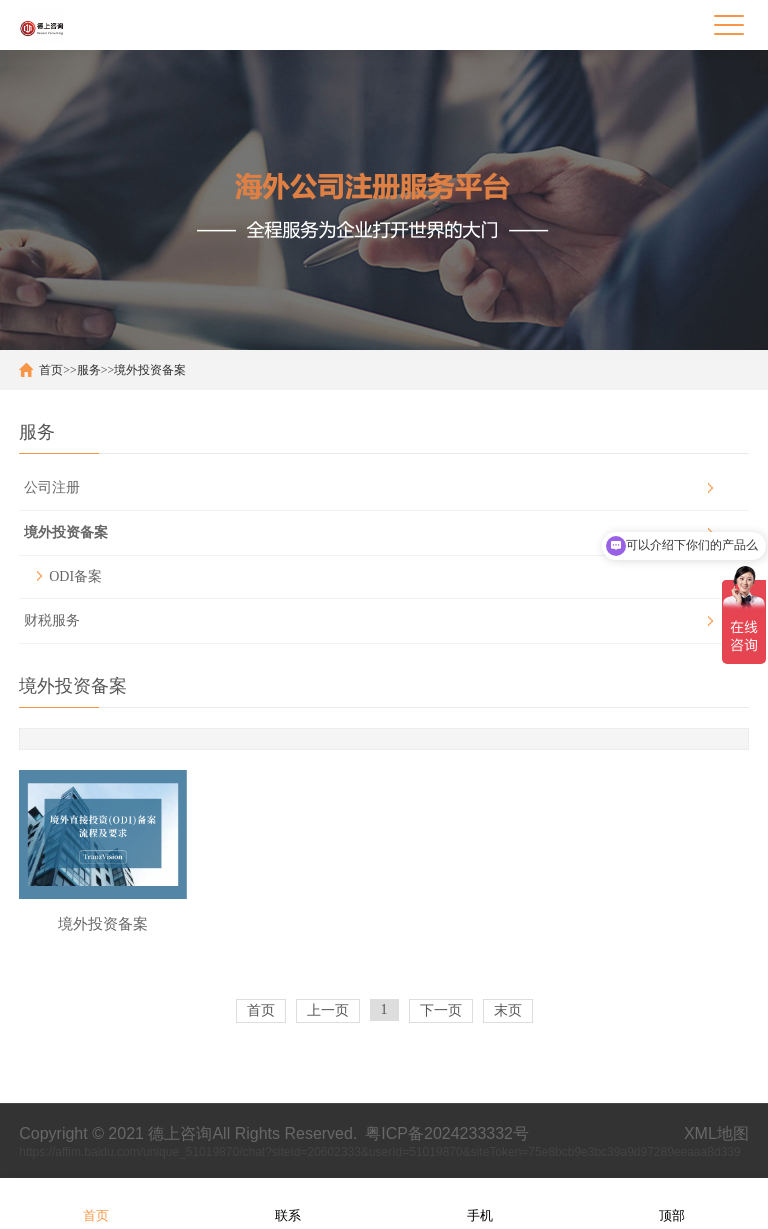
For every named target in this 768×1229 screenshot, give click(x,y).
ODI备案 (75, 576)
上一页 (328, 1010)
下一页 (441, 1010)
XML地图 (716, 1133)
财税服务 (52, 620)
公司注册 (52, 487)
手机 (480, 1202)
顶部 (672, 1202)
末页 (508, 1010)
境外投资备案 (150, 370)
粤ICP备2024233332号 (447, 1133)
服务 (89, 370)
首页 (51, 370)
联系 (288, 1202)
